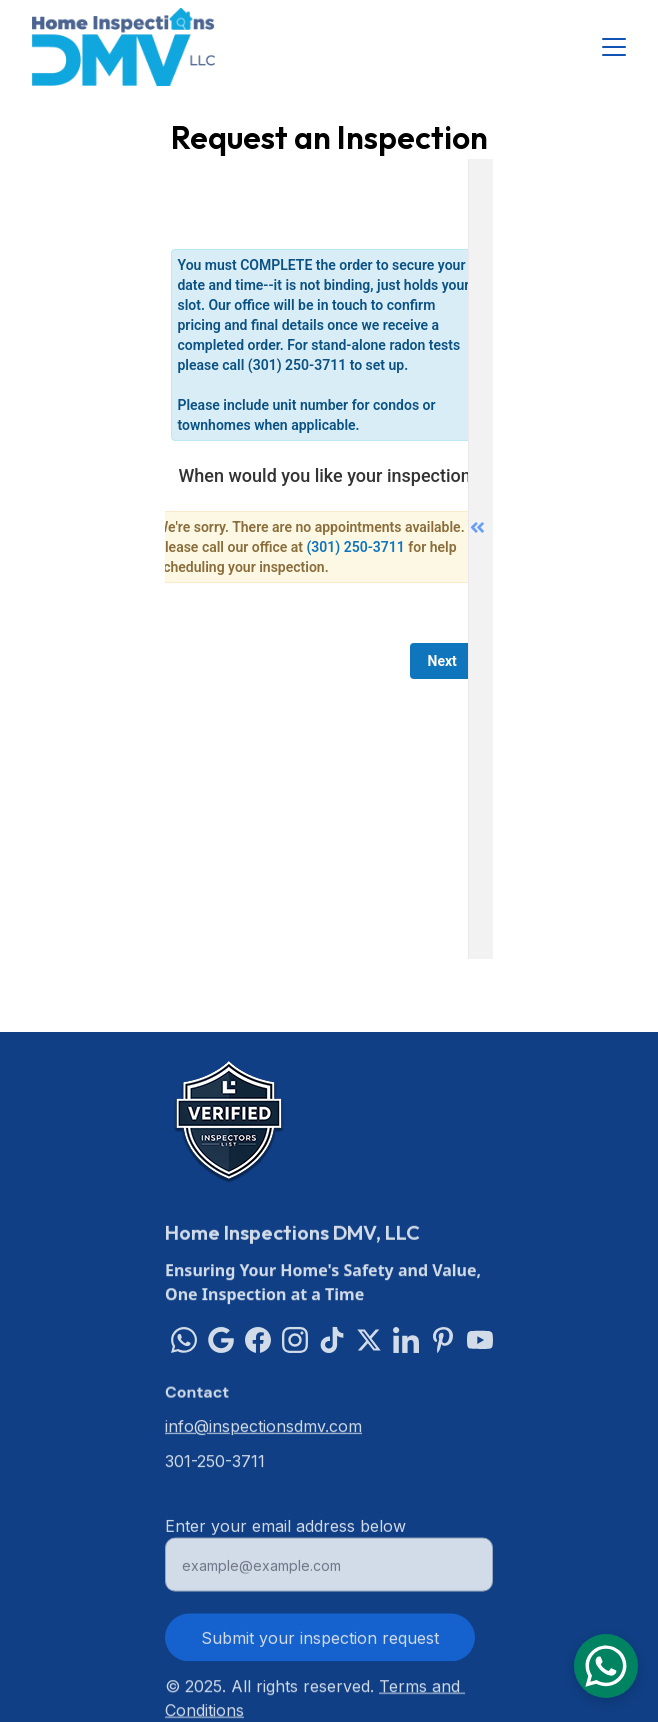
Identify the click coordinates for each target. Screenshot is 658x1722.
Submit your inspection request (320, 1645)
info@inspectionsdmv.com (263, 1427)
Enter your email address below (285, 1533)
